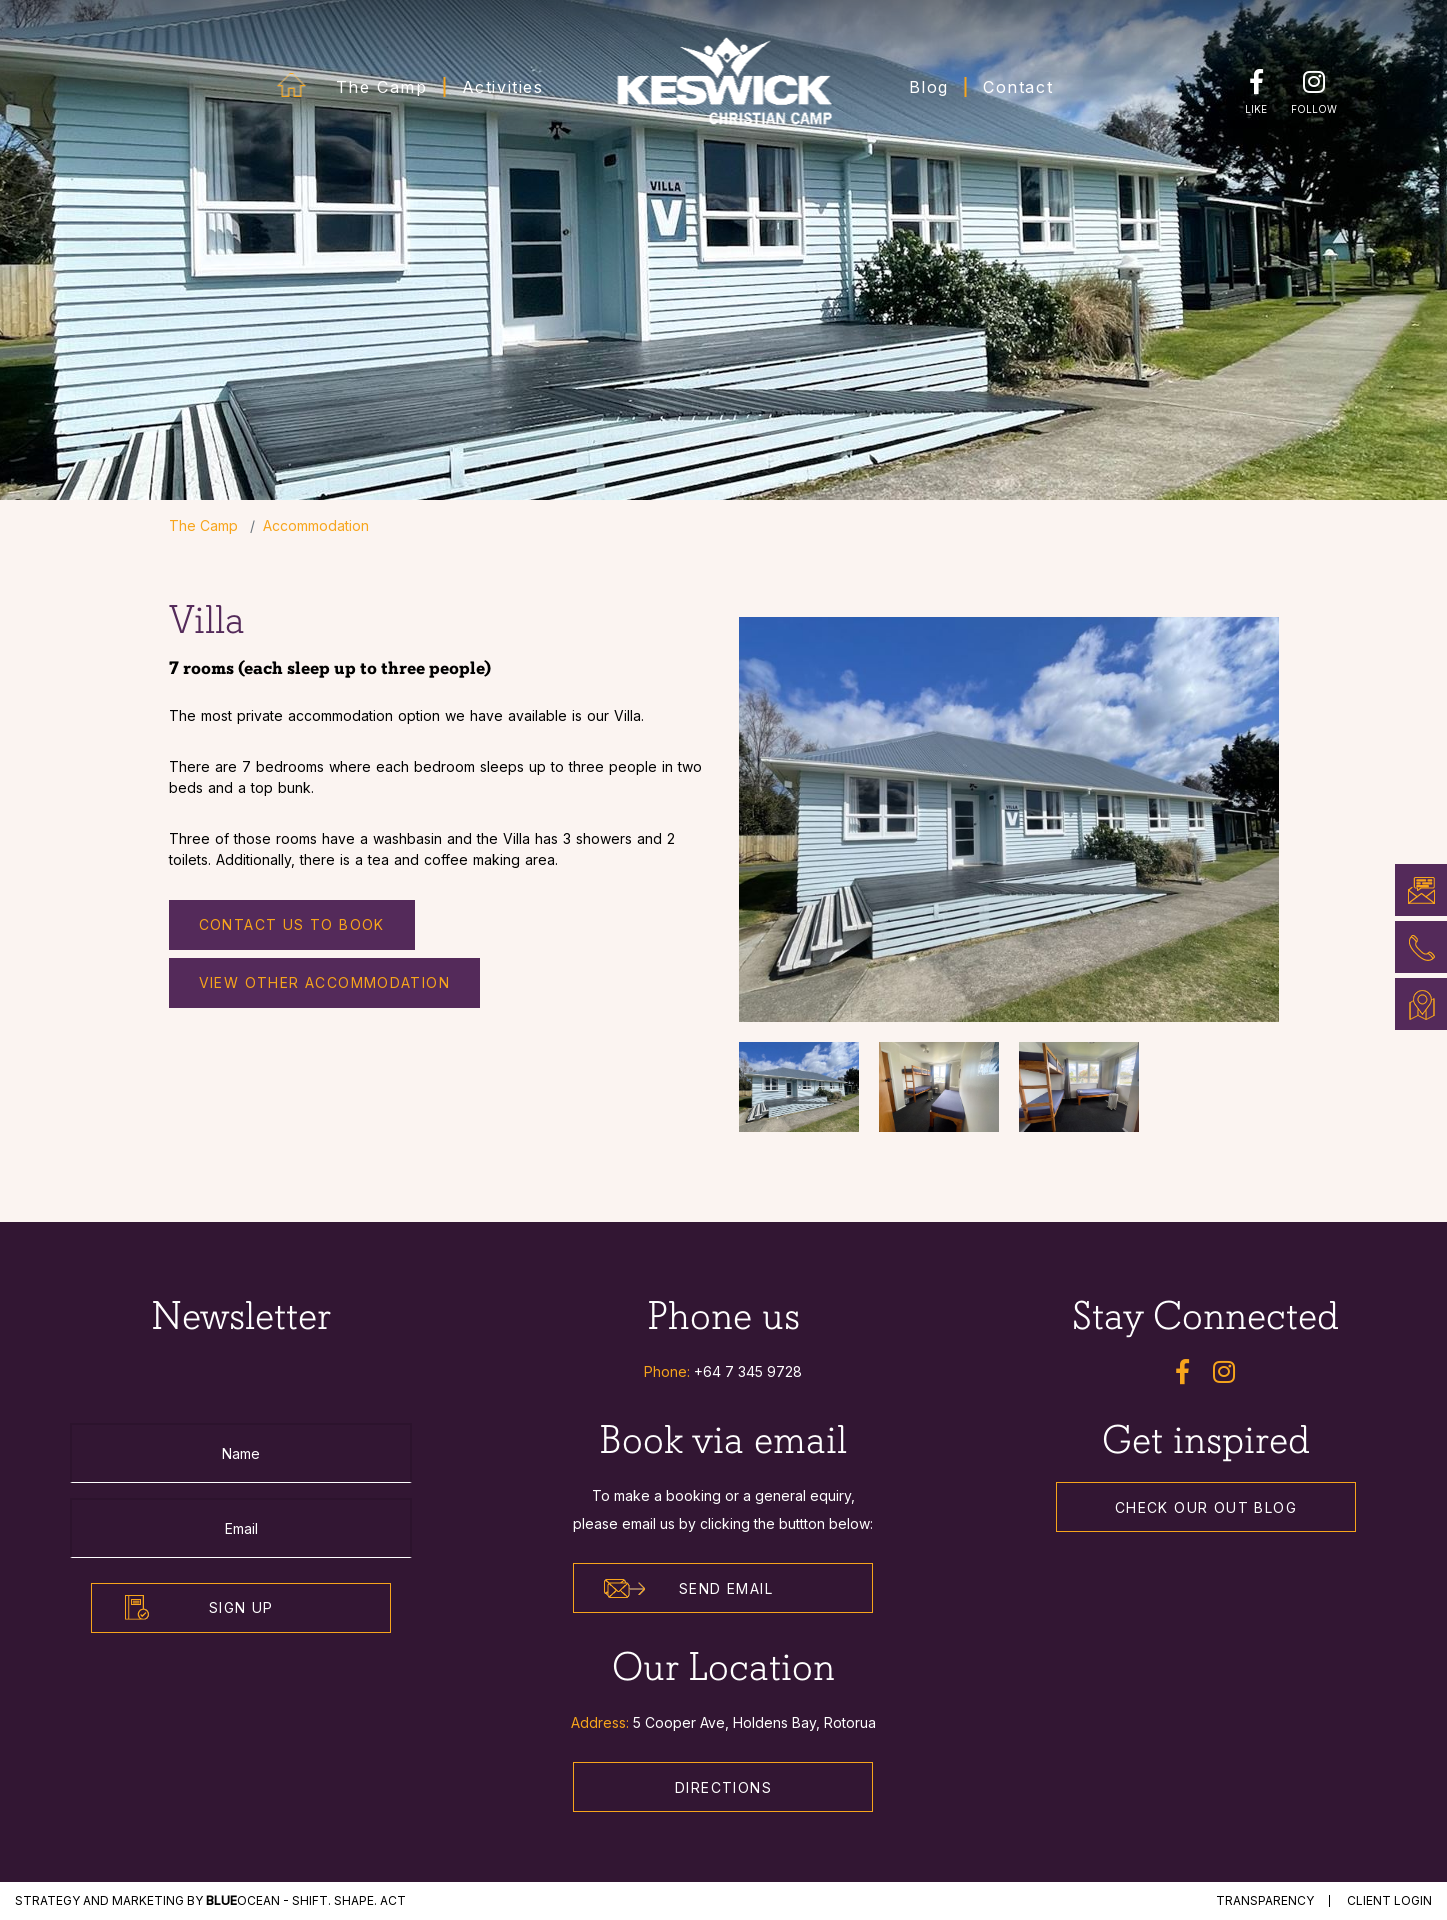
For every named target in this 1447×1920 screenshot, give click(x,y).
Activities (503, 87)
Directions (723, 1787)
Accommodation (316, 525)
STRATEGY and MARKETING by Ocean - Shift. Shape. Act (210, 1900)
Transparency (1265, 1900)
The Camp (382, 87)
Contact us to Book (292, 924)
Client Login (1389, 1900)
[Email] (241, 1528)
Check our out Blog (1206, 1507)
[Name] (241, 1453)
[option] (1009, 819)
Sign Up (241, 1607)
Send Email (688, 1589)
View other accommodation (325, 982)
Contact (1018, 87)
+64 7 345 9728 (748, 1371)
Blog (929, 87)
